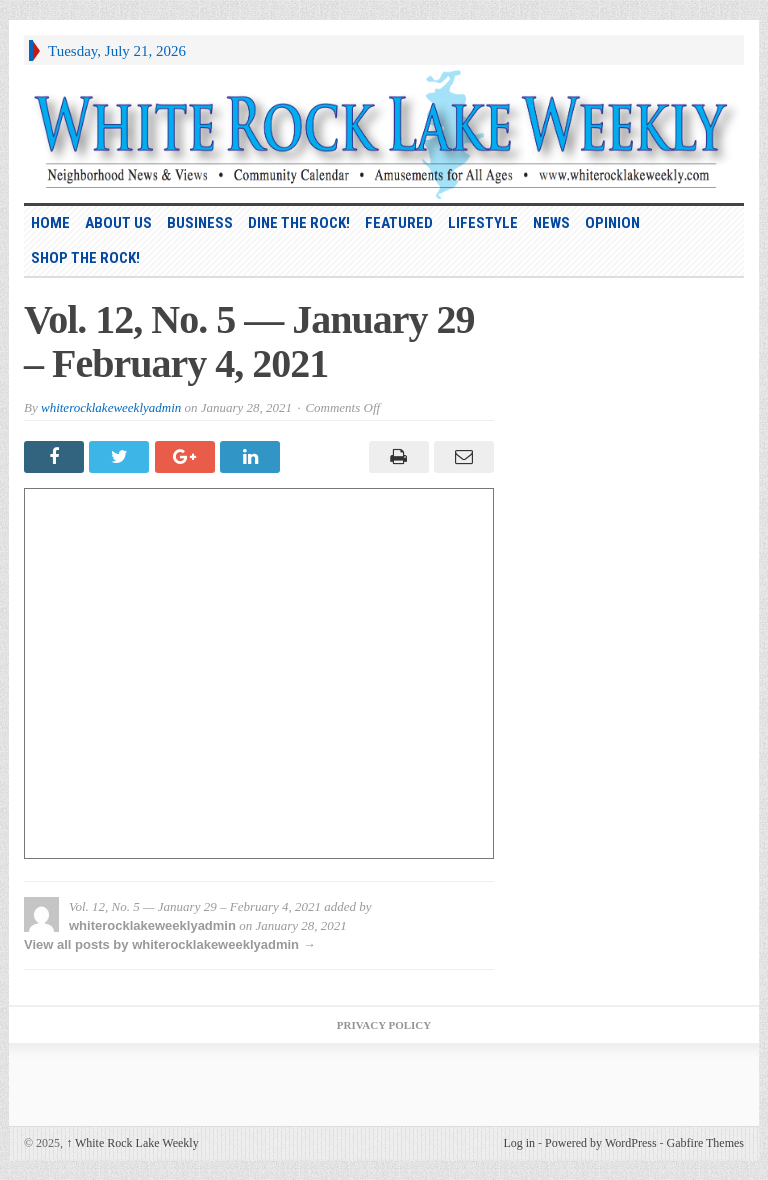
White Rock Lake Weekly (132, 1143)
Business (200, 223)
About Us (118, 223)
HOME (50, 223)
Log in (519, 1143)
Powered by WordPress (600, 1143)
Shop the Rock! (85, 258)
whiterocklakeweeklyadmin (111, 407)
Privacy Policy (384, 1025)
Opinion (612, 223)
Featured (399, 223)
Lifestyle (483, 223)
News (551, 223)
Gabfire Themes (705, 1143)
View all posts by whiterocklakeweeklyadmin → (170, 944)
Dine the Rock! (299, 223)
